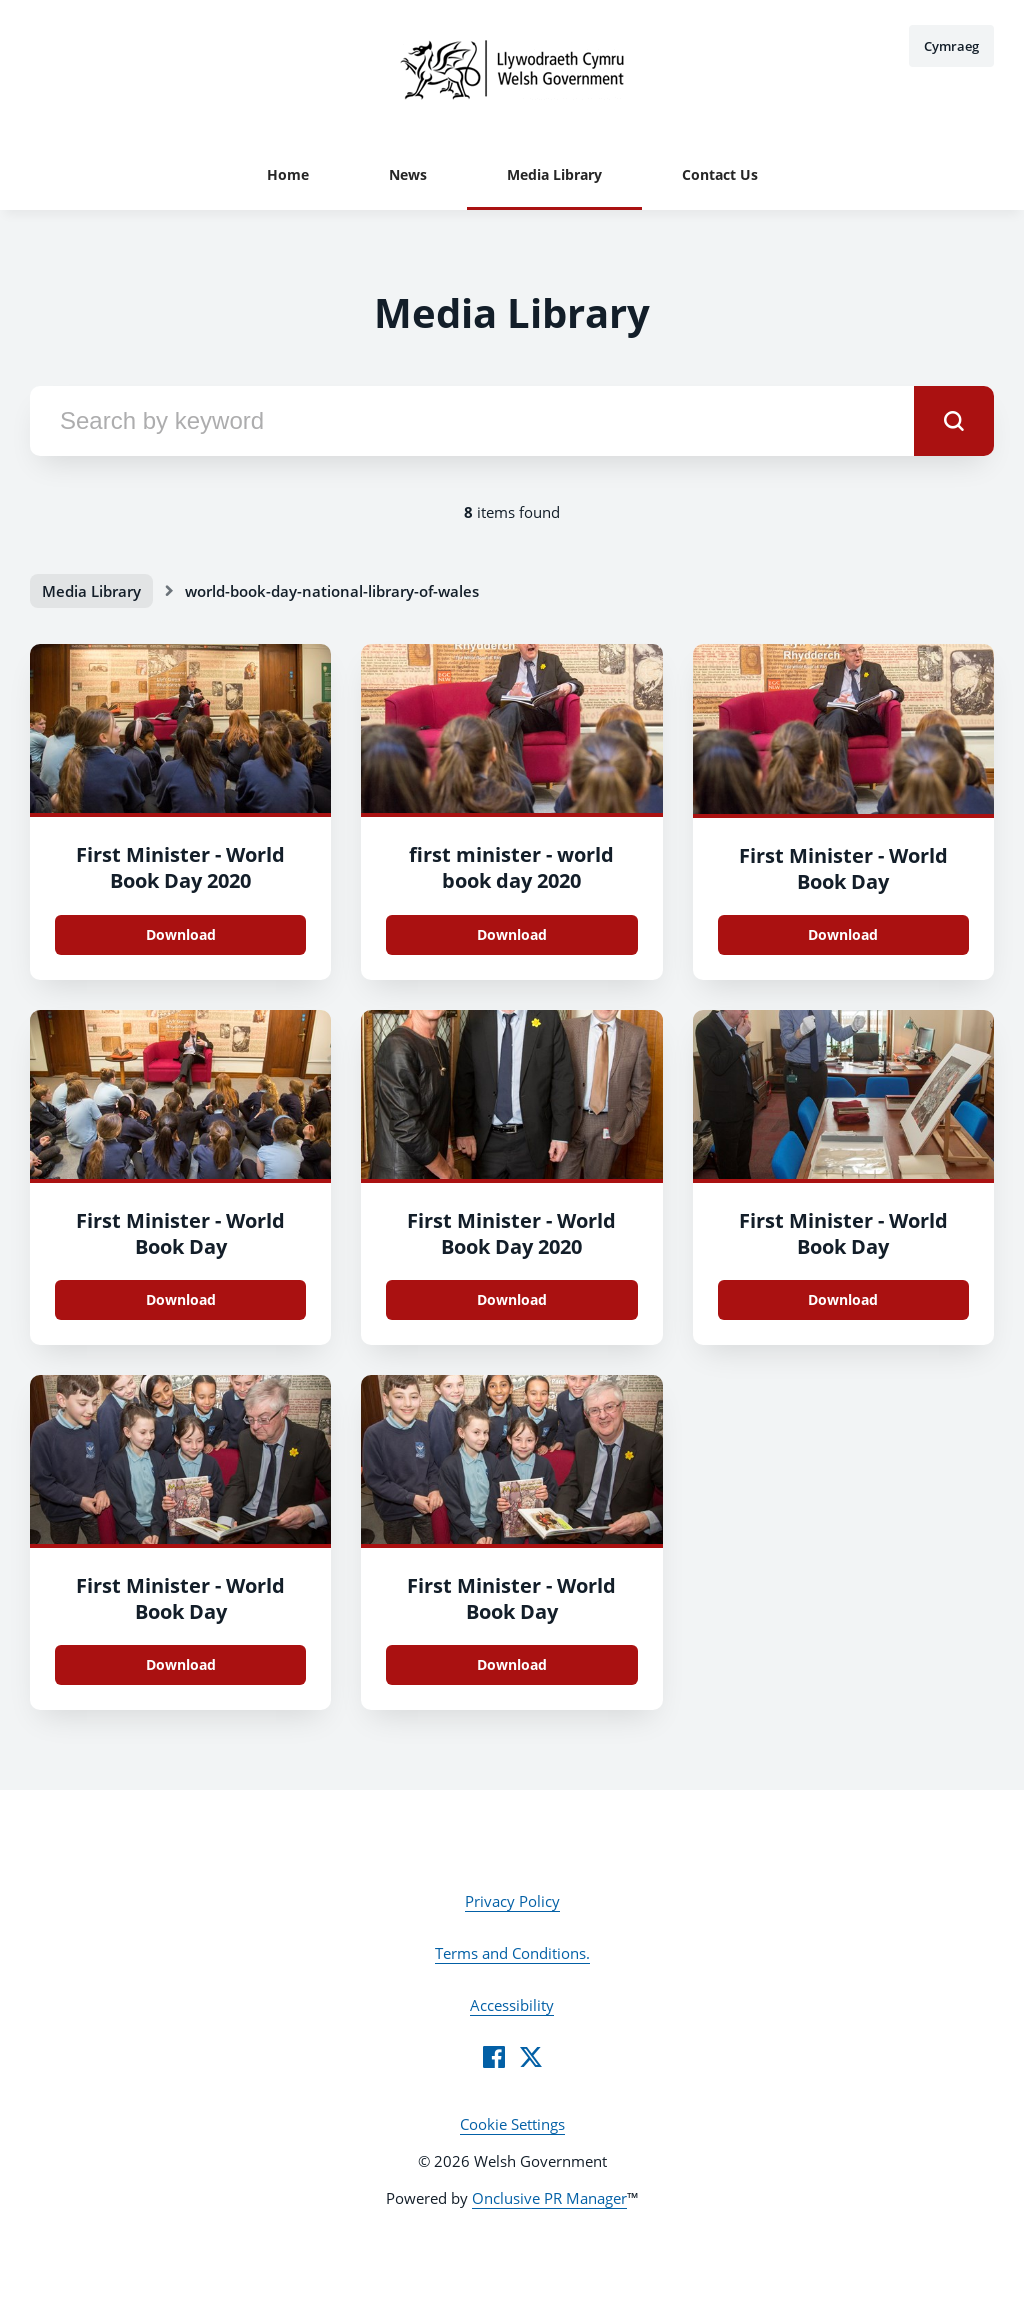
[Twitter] (531, 2057)
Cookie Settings (512, 2124)
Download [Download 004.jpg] (843, 934)
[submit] (954, 421)
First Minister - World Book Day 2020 (180, 867)
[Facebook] (494, 2057)
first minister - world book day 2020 (511, 867)
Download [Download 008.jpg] (181, 934)
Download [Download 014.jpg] (512, 1664)
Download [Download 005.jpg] (512, 934)
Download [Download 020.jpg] (512, 1299)
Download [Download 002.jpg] (181, 1299)
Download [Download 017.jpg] (843, 1299)
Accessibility (512, 2005)
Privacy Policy (512, 1901)
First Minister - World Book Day (843, 868)
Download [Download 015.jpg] (181, 1664)
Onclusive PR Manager (549, 2198)
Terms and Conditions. (512, 1953)
